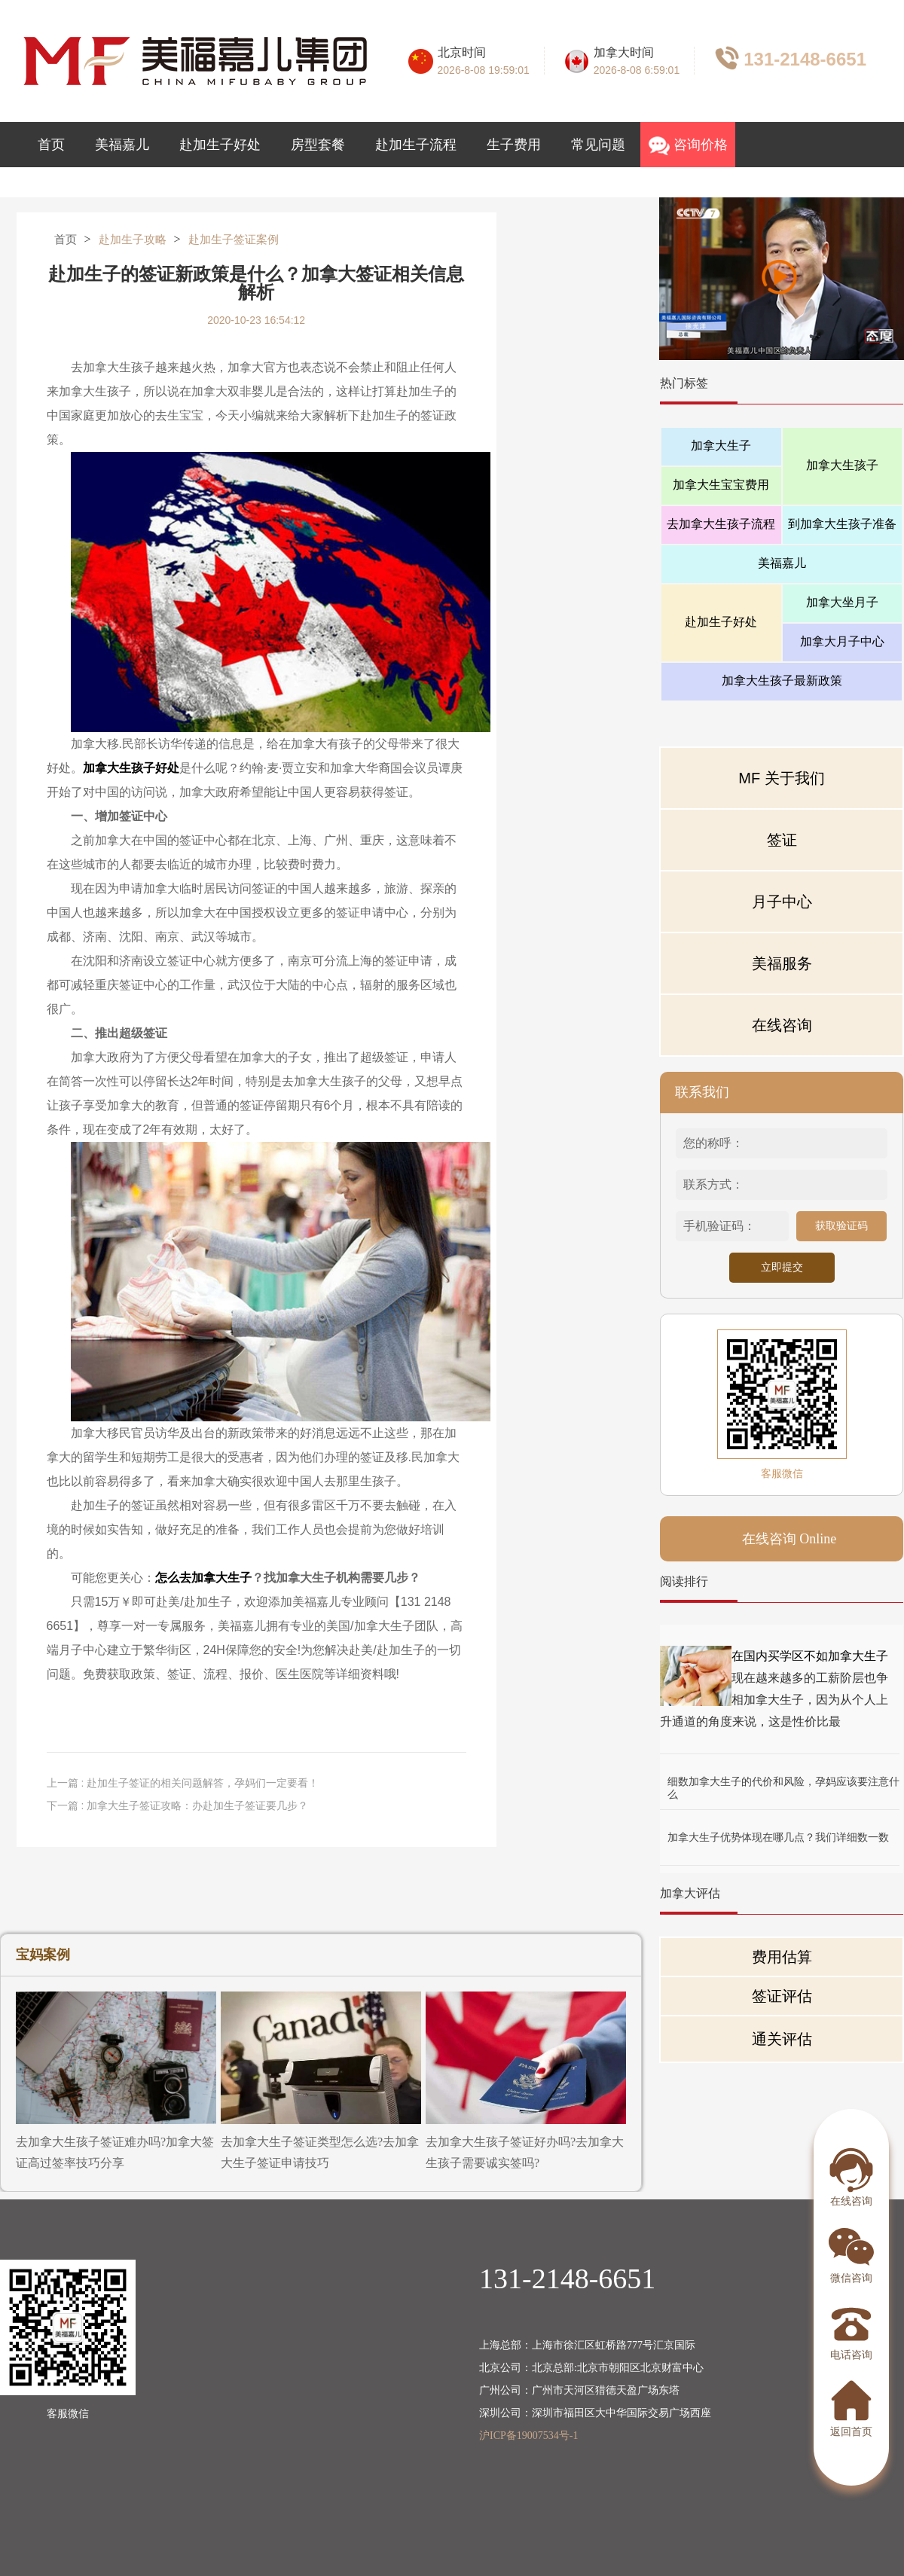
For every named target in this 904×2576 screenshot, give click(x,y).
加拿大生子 (721, 445)
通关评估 (782, 2039)
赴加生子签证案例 (233, 239)
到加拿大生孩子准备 (842, 523)
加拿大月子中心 (842, 641)
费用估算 (782, 1957)
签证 (782, 840)
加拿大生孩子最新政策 (782, 680)
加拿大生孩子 (842, 465)
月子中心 (782, 901)
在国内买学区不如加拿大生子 (809, 1656)
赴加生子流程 (416, 144)
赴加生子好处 (220, 144)
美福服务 (782, 963)
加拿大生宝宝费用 (721, 484)
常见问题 (598, 144)
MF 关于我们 (781, 778)
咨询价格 (688, 146)
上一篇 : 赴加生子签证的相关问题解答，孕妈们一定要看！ (183, 1783)
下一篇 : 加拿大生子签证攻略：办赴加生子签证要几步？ (178, 1805)
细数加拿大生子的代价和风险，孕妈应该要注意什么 (783, 1781)
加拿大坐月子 (842, 602)
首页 (51, 144)
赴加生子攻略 (132, 239)
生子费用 (514, 144)
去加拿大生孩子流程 (721, 523)
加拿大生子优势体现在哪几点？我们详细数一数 (778, 1837)
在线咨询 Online (789, 1538)
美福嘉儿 (122, 144)
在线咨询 (782, 1025)
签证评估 (782, 1996)
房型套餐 (318, 144)
